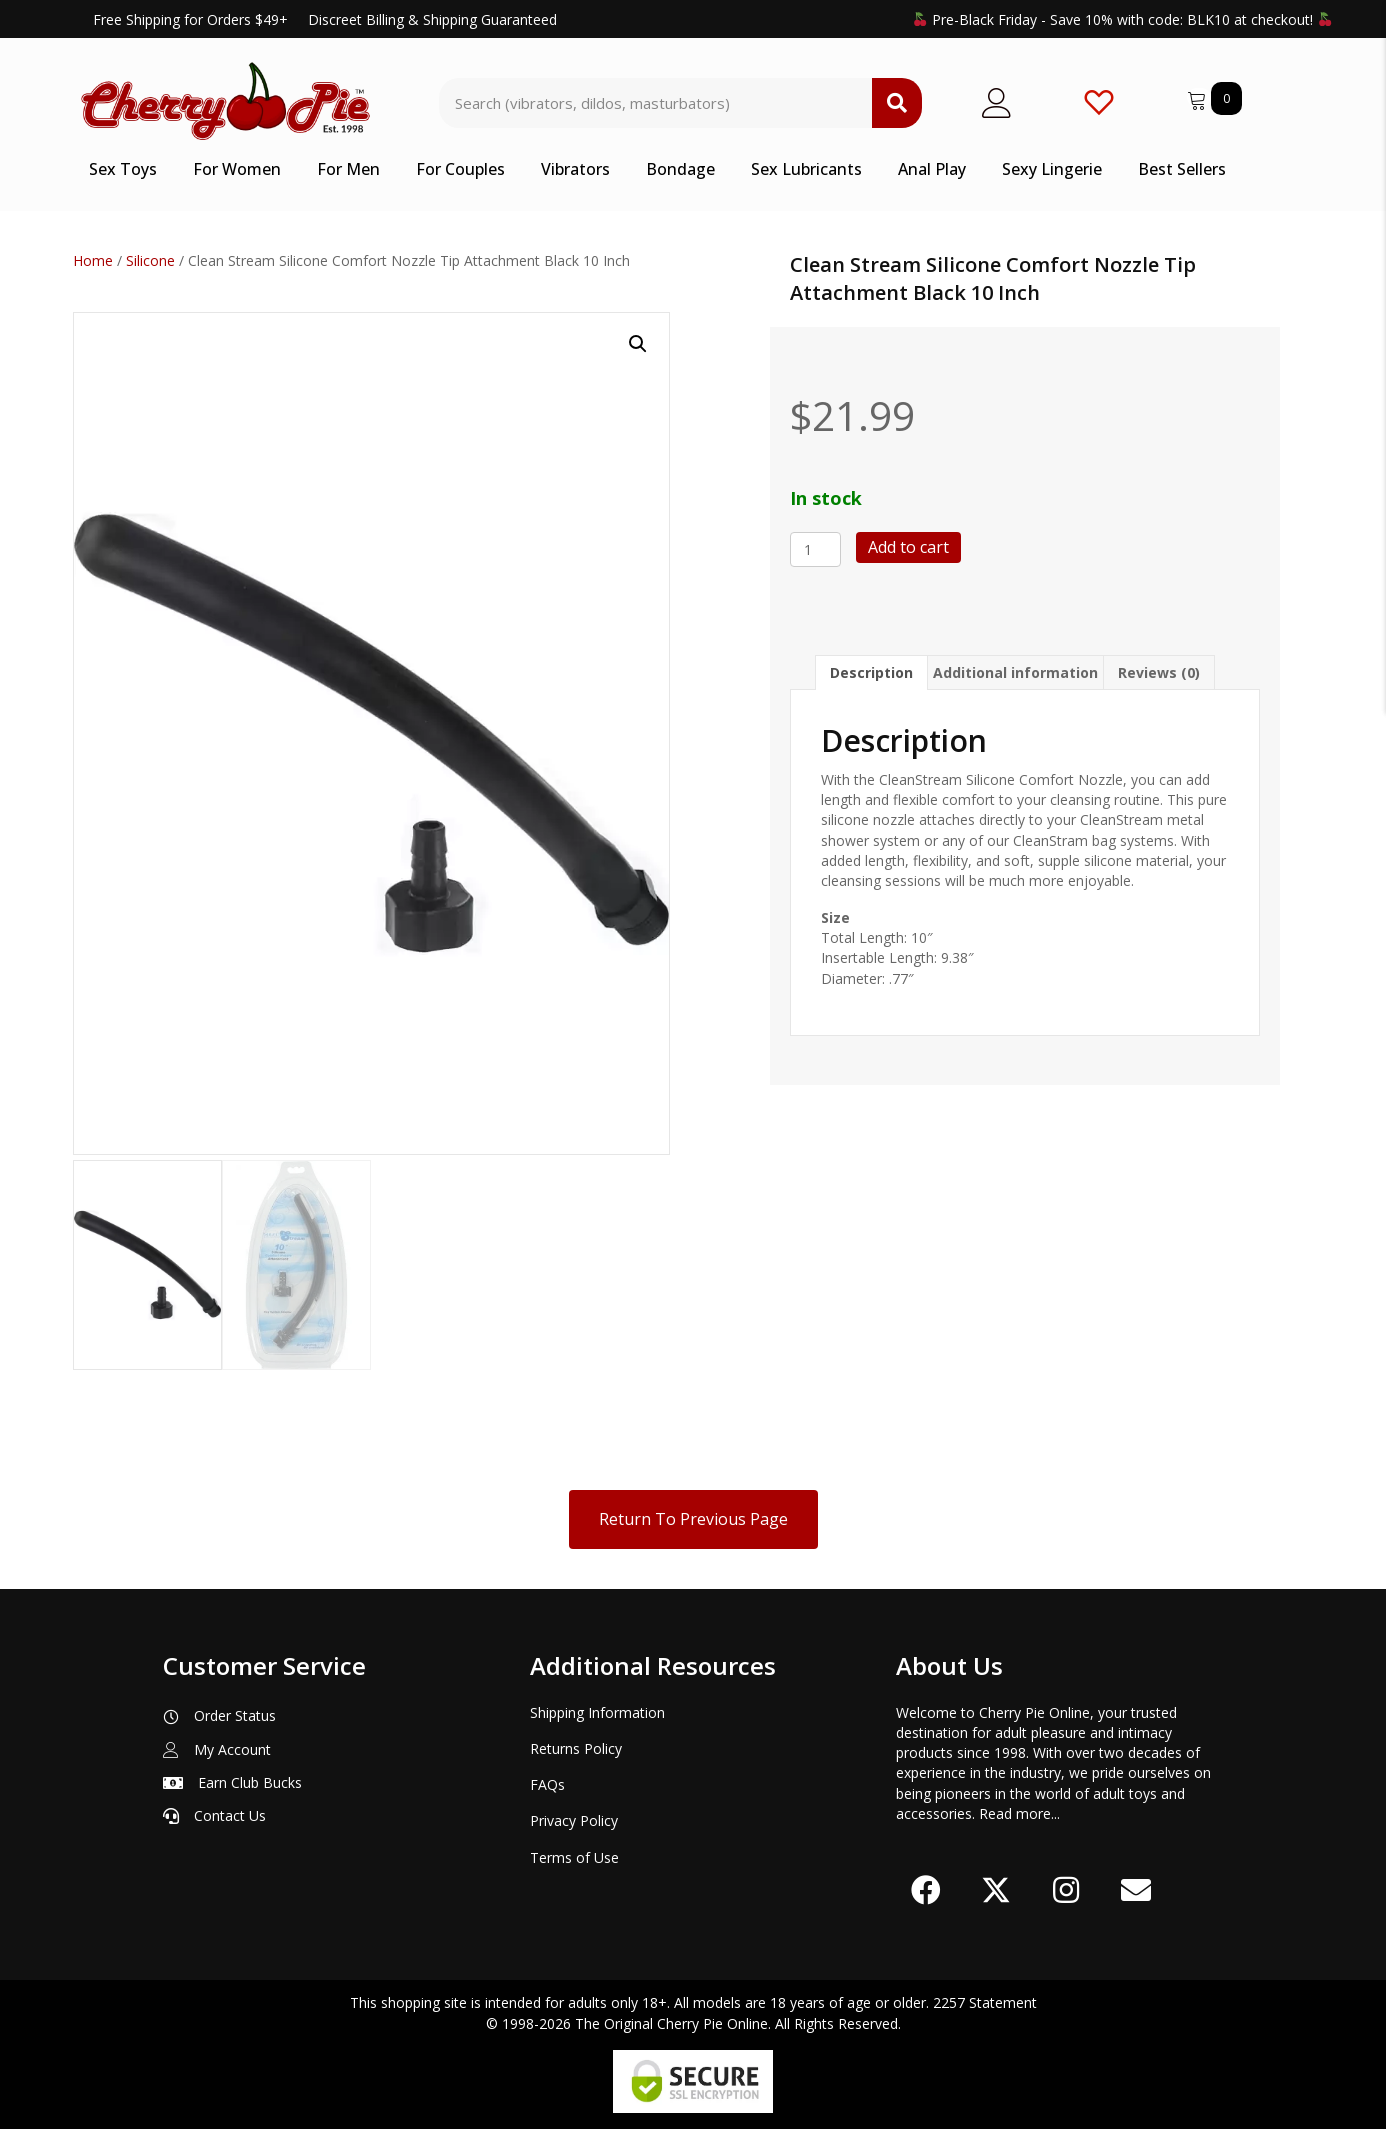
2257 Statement (985, 1998)
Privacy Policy (574, 1816)
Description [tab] (871, 672)
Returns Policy (576, 1744)
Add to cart (908, 547)
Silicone (150, 260)
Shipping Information (597, 1708)
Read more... (1019, 1809)
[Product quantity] (815, 549)
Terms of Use (574, 1853)
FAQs (547, 1780)
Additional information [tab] (1015, 672)
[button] (638, 344)
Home (93, 260)
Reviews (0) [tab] (1159, 672)
